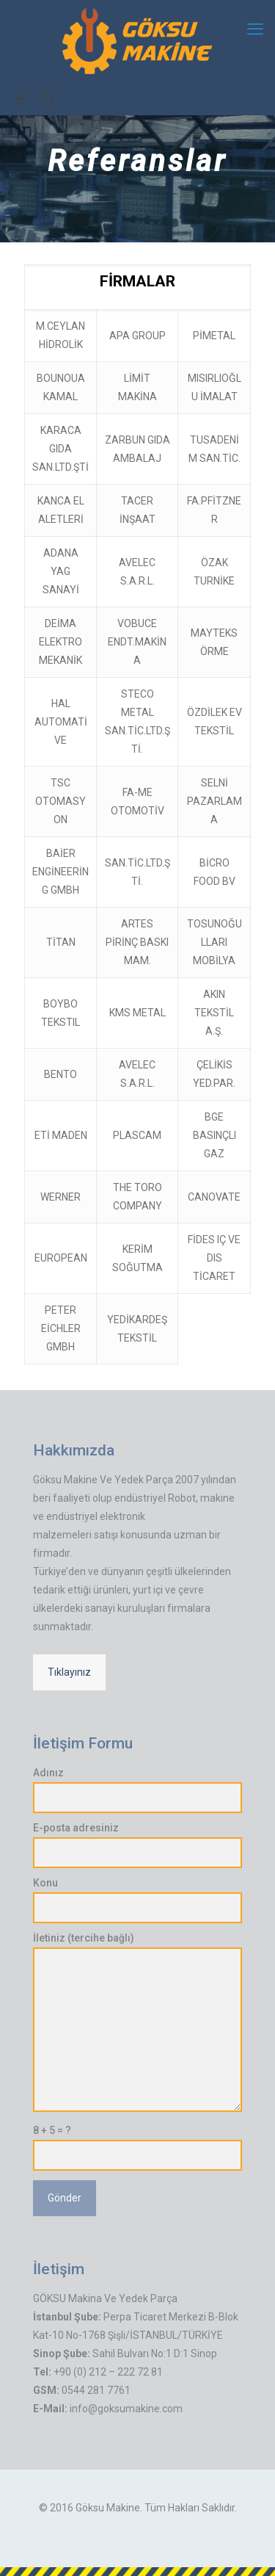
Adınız (137, 1790)
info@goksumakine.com (126, 2408)
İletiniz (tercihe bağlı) (137, 2022)
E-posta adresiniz (137, 1845)
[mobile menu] (255, 29)
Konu (137, 1900)
